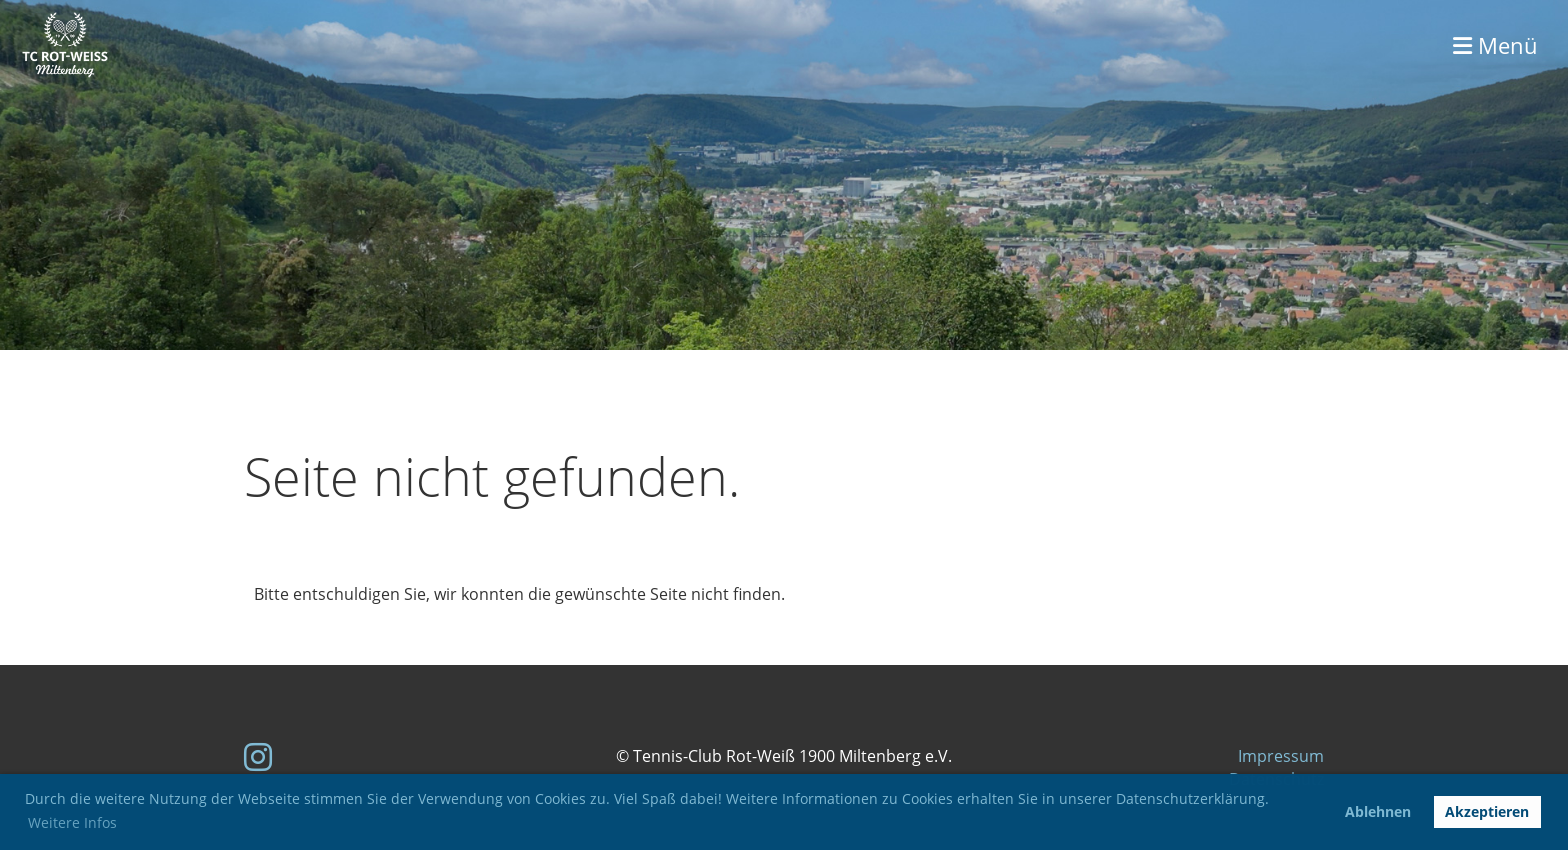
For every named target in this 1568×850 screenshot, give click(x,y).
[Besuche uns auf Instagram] (258, 756)
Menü (1495, 45)
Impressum (1281, 756)
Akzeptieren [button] (1487, 811)
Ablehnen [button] (1378, 811)
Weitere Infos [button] (72, 822)
